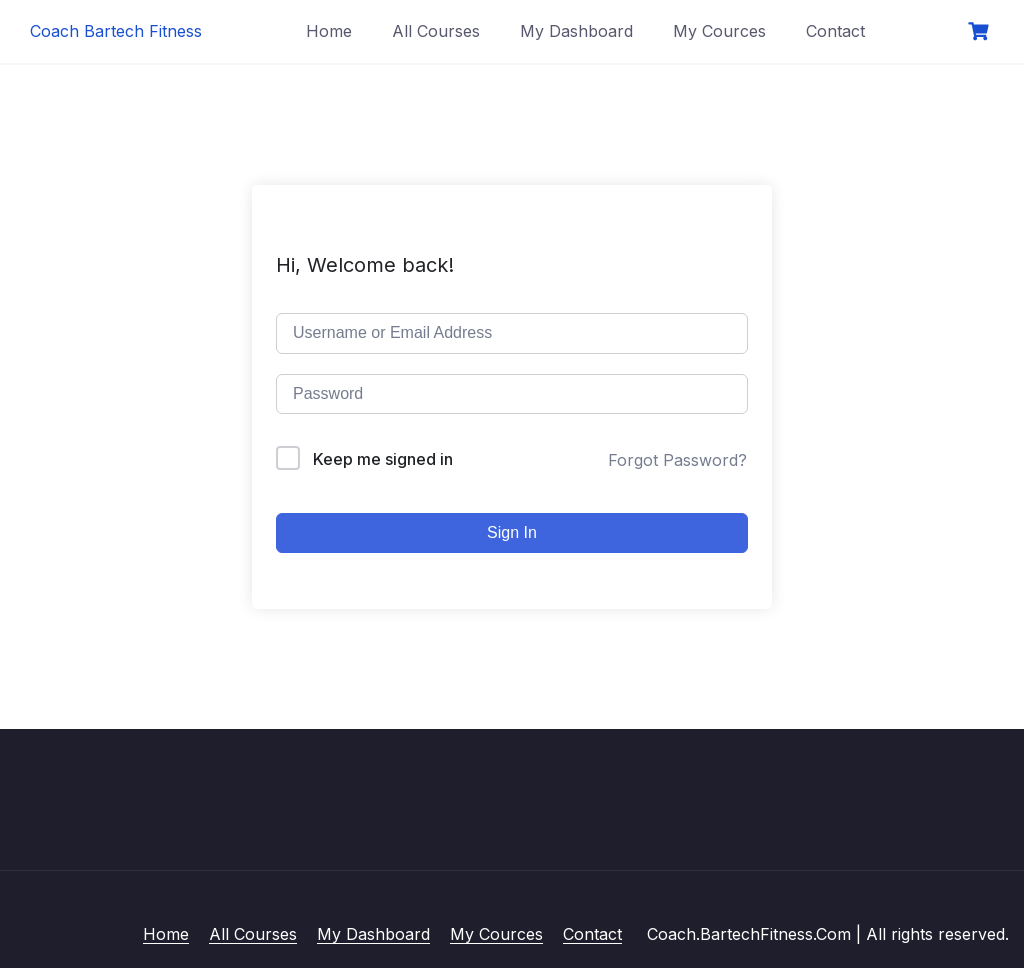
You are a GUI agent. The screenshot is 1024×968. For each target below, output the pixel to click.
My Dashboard (576, 31)
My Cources (719, 31)
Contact (835, 31)
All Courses (436, 31)
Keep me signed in (383, 459)
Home (329, 31)
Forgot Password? (677, 460)
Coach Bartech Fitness (116, 31)
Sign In (512, 532)
